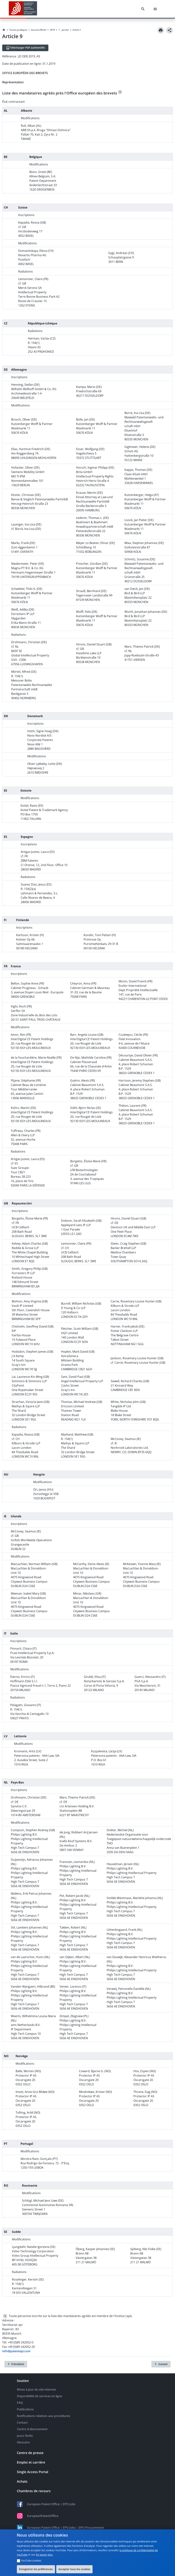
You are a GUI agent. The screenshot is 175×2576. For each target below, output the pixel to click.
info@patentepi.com (16, 2351)
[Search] (143, 9)
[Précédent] (15, 2364)
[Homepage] (3, 30)
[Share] (169, 30)
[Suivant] (161, 2364)
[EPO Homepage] (23, 9)
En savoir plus (44, 2554)
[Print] (160, 30)
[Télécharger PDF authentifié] (25, 48)
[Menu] (156, 9)
